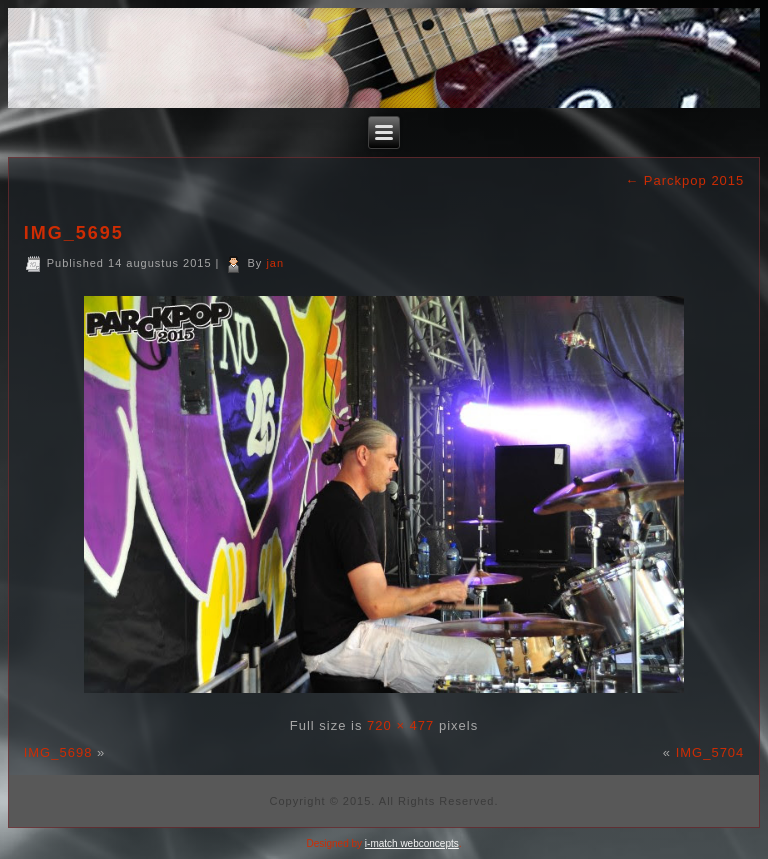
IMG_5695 (74, 233)
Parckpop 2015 (684, 180)
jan (275, 263)
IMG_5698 (58, 752)
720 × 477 (400, 725)
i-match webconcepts (412, 843)
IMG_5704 (710, 752)
